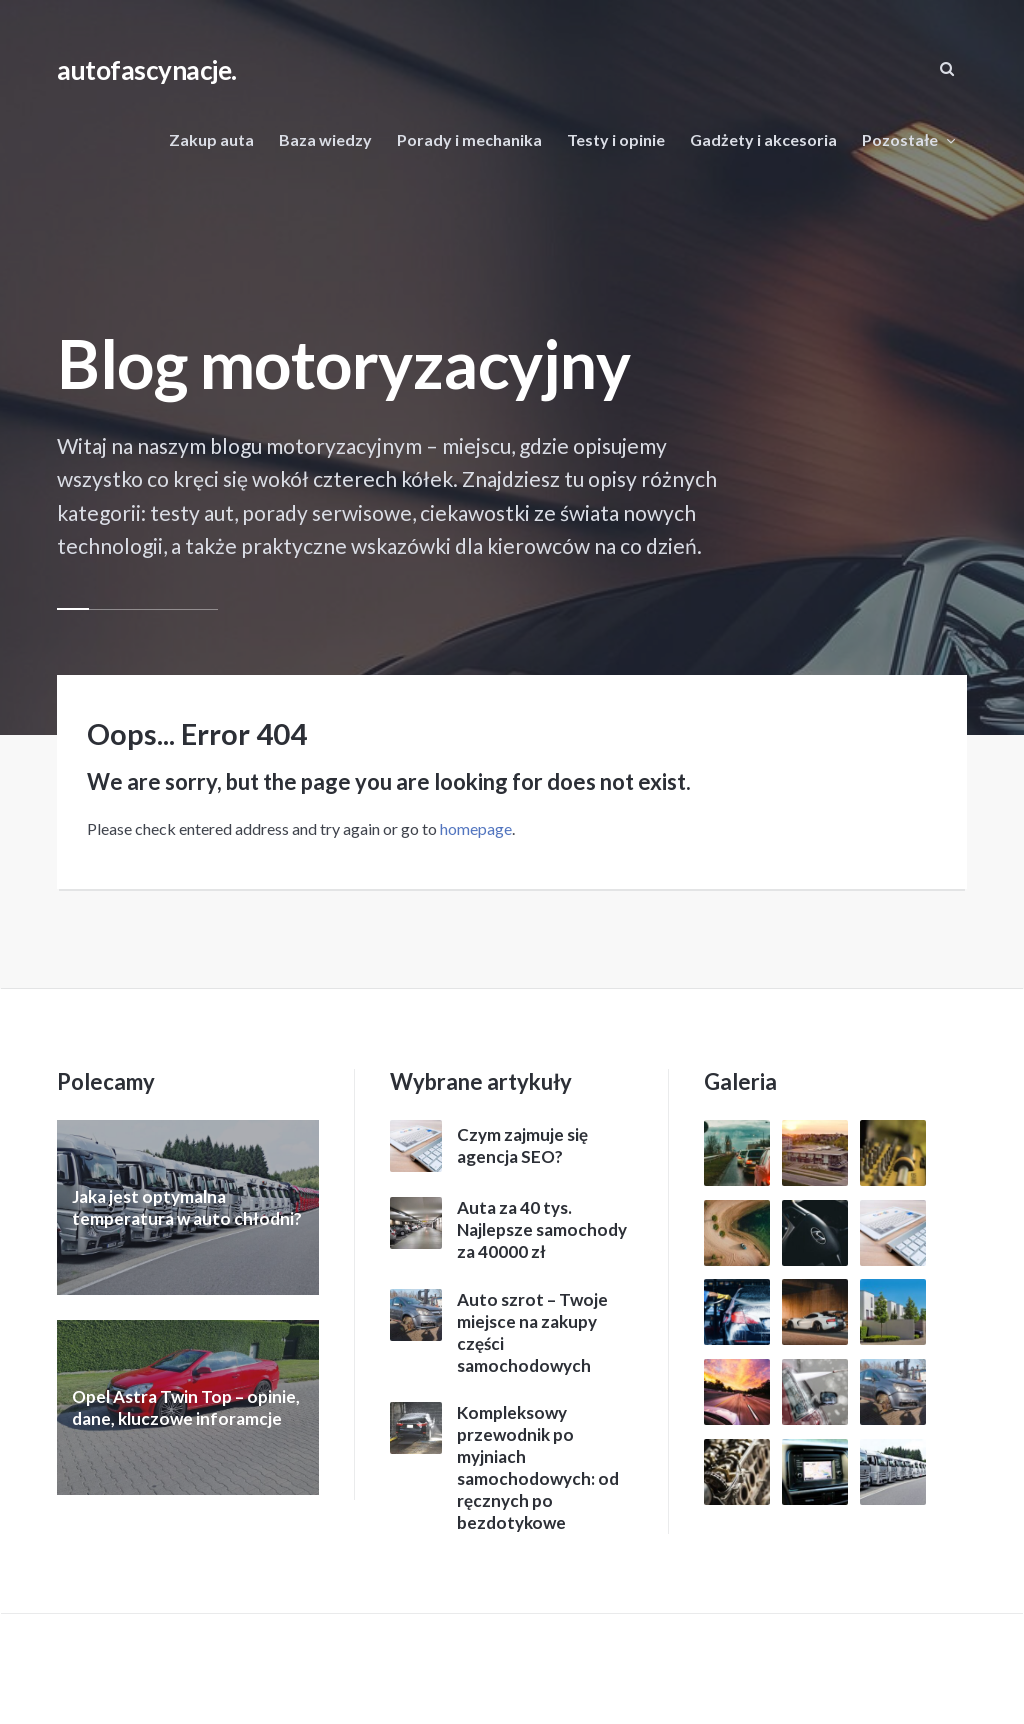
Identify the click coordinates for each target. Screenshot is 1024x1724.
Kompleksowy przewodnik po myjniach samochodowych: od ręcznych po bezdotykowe (538, 1467)
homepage (476, 828)
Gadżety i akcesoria (763, 139)
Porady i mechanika (469, 139)
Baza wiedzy (325, 139)
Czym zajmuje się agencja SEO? (522, 1145)
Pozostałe (900, 139)
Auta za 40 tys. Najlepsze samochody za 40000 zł (542, 1229)
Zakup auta (211, 139)
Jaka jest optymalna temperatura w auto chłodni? (187, 1207)
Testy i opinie (616, 139)
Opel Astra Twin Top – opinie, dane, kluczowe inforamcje (186, 1407)
